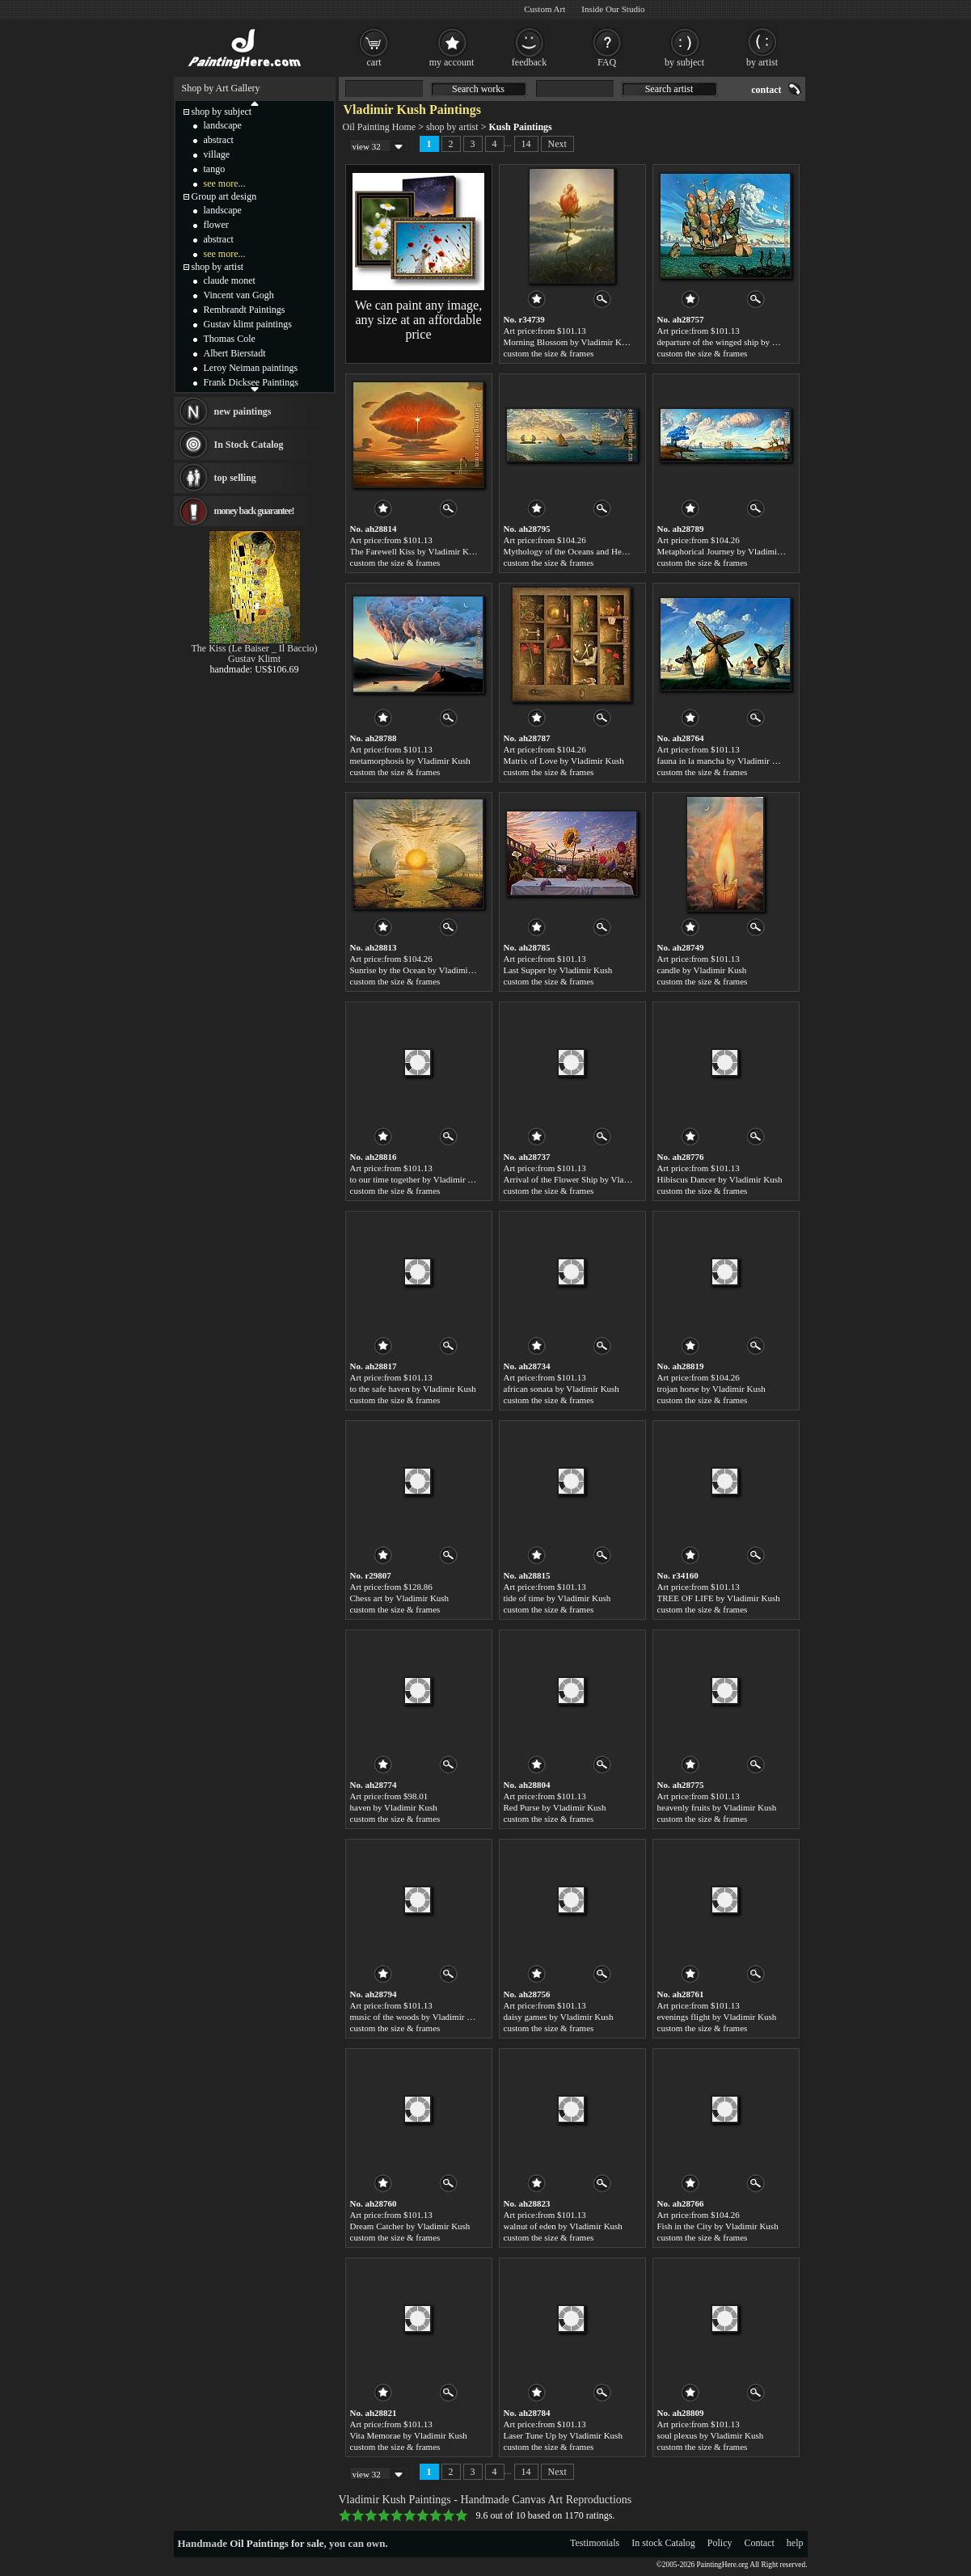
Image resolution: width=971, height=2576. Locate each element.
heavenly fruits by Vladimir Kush (717, 1807)
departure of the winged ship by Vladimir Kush (741, 342)
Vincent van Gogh (239, 295)
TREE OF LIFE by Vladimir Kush (718, 1598)
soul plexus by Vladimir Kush (710, 2435)
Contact (760, 2543)
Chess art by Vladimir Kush (400, 1598)
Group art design (224, 196)
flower (216, 224)
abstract (219, 139)
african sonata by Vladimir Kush (561, 1388)
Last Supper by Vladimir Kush (558, 970)
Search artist (669, 89)
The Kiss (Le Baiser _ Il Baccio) (255, 648)
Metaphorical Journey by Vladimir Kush (729, 551)
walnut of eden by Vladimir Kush (563, 2226)
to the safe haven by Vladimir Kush (413, 1388)
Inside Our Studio (612, 9)
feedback (529, 62)
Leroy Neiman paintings (251, 367)
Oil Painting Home (379, 127)
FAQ (606, 62)
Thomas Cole (229, 338)
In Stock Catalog (249, 444)
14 (526, 144)
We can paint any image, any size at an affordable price (418, 319)
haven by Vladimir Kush (393, 1807)
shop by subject (222, 111)
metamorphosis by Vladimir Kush (410, 760)
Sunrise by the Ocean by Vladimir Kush (421, 970)
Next (557, 144)
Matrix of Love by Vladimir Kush (564, 760)
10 (461, 2515)
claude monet (229, 280)
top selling (235, 477)
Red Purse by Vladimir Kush (555, 1807)
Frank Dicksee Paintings (251, 382)
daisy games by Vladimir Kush (559, 2017)
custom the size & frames (549, 353)
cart (374, 62)
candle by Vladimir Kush (702, 970)
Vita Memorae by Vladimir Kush (408, 2435)
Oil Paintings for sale (276, 2543)
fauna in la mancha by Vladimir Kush (724, 760)
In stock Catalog (663, 2543)
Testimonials (594, 2543)
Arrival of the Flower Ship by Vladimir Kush (584, 1179)
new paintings (243, 411)
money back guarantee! (254, 510)
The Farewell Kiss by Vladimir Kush (416, 551)
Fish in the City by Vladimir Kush (718, 2226)
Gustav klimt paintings (248, 324)
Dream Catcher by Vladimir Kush (410, 2226)
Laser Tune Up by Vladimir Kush (563, 2435)
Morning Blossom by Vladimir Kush (569, 342)
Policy (719, 2543)
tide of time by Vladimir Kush (557, 1598)
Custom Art (544, 9)
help (795, 2543)
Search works (478, 89)
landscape (223, 125)
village (217, 154)
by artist (762, 62)
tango (215, 169)
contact (766, 89)
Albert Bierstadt (235, 353)
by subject (684, 62)
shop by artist (452, 127)
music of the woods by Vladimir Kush (418, 2017)
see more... (225, 183)
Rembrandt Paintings (244, 309)
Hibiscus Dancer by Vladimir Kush (720, 1179)
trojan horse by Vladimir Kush (711, 1388)
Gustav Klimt (254, 658)
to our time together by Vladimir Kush (418, 1179)
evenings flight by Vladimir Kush (717, 2017)
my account (452, 62)
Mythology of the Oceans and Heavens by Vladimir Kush (606, 551)
